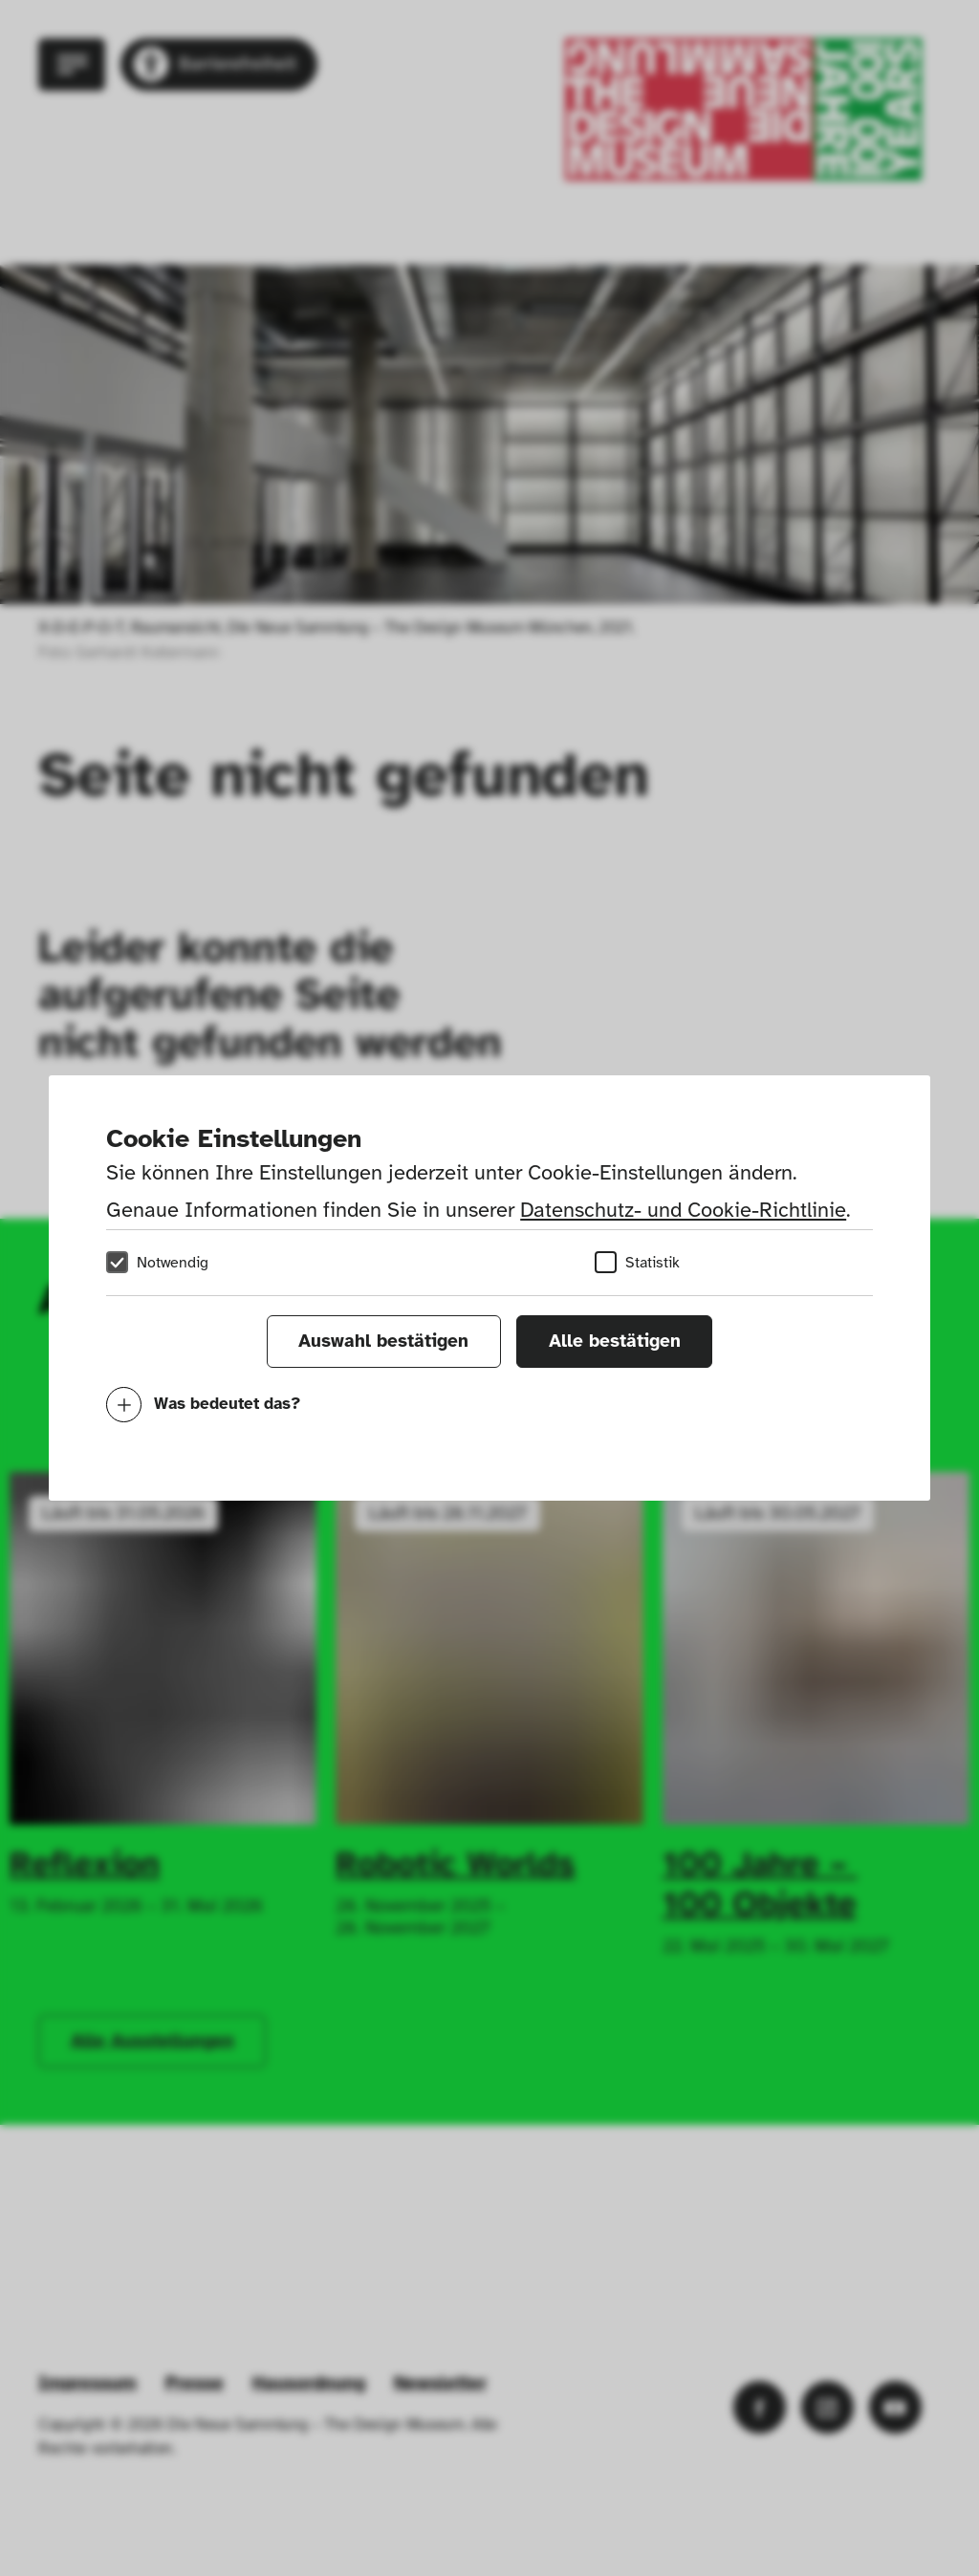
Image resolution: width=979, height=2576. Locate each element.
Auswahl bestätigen (383, 1341)
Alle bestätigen (615, 1341)
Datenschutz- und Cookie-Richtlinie (683, 1210)
